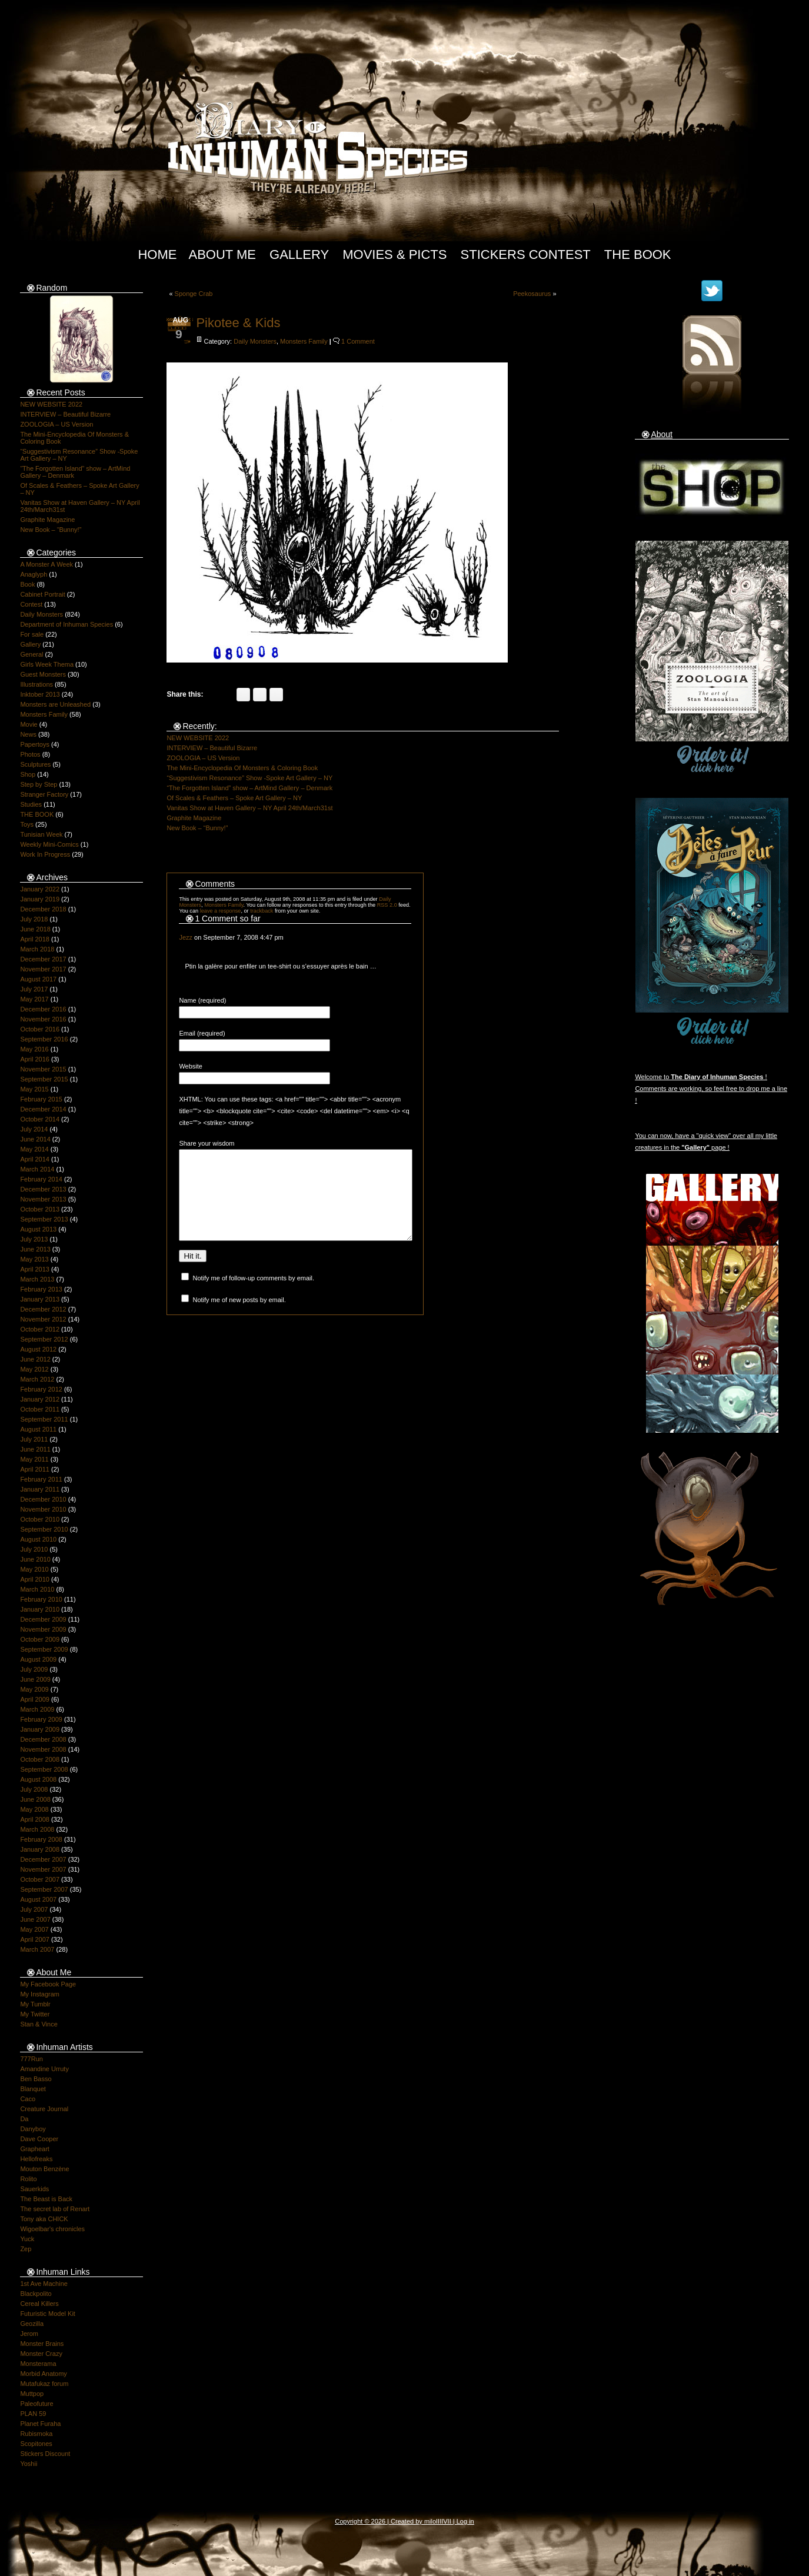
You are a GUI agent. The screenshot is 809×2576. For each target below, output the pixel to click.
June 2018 (35, 929)
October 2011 (39, 1409)
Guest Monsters (43, 674)
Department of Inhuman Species (66, 624)
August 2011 (38, 1429)
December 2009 (43, 1619)
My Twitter (34, 2014)
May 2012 (34, 1369)
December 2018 (43, 909)
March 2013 (37, 1279)
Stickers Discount (45, 2453)
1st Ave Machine (44, 2283)
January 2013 (39, 1299)
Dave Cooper (39, 2138)
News (28, 734)
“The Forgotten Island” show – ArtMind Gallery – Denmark (249, 787)
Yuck (27, 2238)
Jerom (29, 2333)
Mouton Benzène (44, 2168)
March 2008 (37, 1829)
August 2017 (38, 979)
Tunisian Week (41, 834)
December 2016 (43, 1009)
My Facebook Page (48, 1984)
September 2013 (44, 1219)
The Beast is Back (46, 2198)
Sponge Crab (194, 293)
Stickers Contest (526, 254)
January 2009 (39, 1729)
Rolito (28, 2178)
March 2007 (37, 1949)
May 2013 (34, 1259)
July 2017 (34, 989)
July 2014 (34, 1129)
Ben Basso (35, 2078)
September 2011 (44, 1419)
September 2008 (44, 1769)
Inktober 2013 (39, 694)
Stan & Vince (38, 2024)
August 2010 (38, 1539)
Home (157, 254)
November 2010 (43, 1509)
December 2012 (43, 1309)
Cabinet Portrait (42, 594)
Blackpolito (35, 2293)
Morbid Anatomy (43, 2373)
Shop (27, 774)
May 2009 (34, 1689)
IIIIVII (443, 2521)
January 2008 (39, 1849)
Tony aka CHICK (44, 2218)
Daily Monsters (41, 614)
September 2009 (44, 1649)
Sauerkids (34, 2188)
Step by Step (38, 784)
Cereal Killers (39, 2303)
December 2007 (43, 1859)
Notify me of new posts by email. (238, 1317)
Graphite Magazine (47, 519)
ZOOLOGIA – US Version (56, 424)
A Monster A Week (46, 564)
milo (430, 2521)
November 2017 (43, 969)
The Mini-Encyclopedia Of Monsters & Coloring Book (242, 767)
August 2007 (38, 1899)
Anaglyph (33, 574)
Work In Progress (45, 854)
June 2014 (35, 1139)
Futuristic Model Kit (47, 2313)
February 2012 (41, 1389)
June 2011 (35, 1449)
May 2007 (34, 1929)
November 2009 (43, 1629)
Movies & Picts (394, 254)
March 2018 (37, 949)
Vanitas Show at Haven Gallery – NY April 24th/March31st (249, 807)
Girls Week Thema (47, 664)
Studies (31, 804)
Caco (27, 2098)
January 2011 (39, 1489)
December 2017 (43, 959)
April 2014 (34, 1159)
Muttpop (32, 2393)
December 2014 (43, 1109)
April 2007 (34, 1939)
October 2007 (39, 1879)
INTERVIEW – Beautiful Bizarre (65, 414)
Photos (30, 754)
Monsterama (38, 2363)
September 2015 (44, 1079)
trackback (261, 911)
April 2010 (34, 1579)
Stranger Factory (44, 794)
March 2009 (37, 1709)
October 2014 (39, 1119)
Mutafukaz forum (44, 2383)
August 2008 (38, 1779)
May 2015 (34, 1089)
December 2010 (43, 1499)
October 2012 (39, 1329)
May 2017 (34, 999)
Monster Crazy (41, 2353)
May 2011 (34, 1459)
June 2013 (35, 1249)
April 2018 (34, 939)
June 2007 (35, 1919)
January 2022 (39, 889)
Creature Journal (44, 2108)
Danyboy (32, 2128)
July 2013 (34, 1239)
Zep (25, 2248)
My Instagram (39, 1994)
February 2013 (41, 1289)
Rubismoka (36, 2433)
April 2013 (34, 1269)
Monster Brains (42, 2343)
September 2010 (44, 1529)
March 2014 (37, 1169)
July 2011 (34, 1439)
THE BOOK (37, 814)
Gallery (299, 254)
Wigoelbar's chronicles (52, 2228)
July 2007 (34, 1909)
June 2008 (35, 1799)
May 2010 (34, 1569)
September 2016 (44, 1039)
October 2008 (39, 1759)
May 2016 (34, 1049)
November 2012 (43, 1319)
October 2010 (39, 1519)
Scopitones (36, 2443)
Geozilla (32, 2323)
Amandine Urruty (44, 2068)
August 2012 (38, 1349)
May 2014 (34, 1149)
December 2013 (43, 1189)
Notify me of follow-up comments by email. (253, 1295)
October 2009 (39, 1639)
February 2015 (41, 1099)
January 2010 (39, 1609)
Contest (31, 604)
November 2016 (43, 1019)
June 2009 (35, 1679)
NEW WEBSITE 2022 (51, 404)
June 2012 (35, 1359)
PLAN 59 (33, 2413)
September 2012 (44, 1339)
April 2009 (34, 1699)
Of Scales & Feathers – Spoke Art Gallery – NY (234, 797)
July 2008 (34, 1789)
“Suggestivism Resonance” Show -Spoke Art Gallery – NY (249, 777)
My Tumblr (35, 2004)
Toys (27, 824)
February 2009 (41, 1719)
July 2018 (34, 919)
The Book (637, 254)
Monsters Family (44, 714)
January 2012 (39, 1399)
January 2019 (39, 899)
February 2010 (41, 1599)
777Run (31, 2058)
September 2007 (44, 1889)
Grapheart (34, 2148)
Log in (465, 2521)
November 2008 (43, 1749)
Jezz (185, 937)
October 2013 (39, 1209)
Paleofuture (36, 2403)
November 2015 (43, 1069)
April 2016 (34, 1059)
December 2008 (43, 1739)
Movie (28, 724)
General (31, 654)
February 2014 (41, 1179)
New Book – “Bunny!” (50, 529)
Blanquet (32, 2088)
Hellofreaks (36, 2158)
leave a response (220, 911)
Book (27, 584)
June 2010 (35, 1559)
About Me (222, 254)
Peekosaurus (532, 293)
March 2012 (37, 1379)
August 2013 (38, 1229)
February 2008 (41, 1839)
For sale (32, 634)
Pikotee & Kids (238, 322)
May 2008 (34, 1809)
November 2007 (43, 1869)
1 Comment (358, 341)
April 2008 (34, 1819)
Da (24, 2118)
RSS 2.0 (387, 905)
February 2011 (41, 1479)
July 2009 (34, 1669)
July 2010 (34, 1549)
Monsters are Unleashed (55, 704)
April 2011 (34, 1469)
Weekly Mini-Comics (49, 844)
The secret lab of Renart (54, 2208)
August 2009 (38, 1659)
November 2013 (43, 1199)
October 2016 (39, 1029)
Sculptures (35, 764)
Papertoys (34, 744)
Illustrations (36, 684)
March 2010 (37, 1589)
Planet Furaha (40, 2423)
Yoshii (28, 2463)
